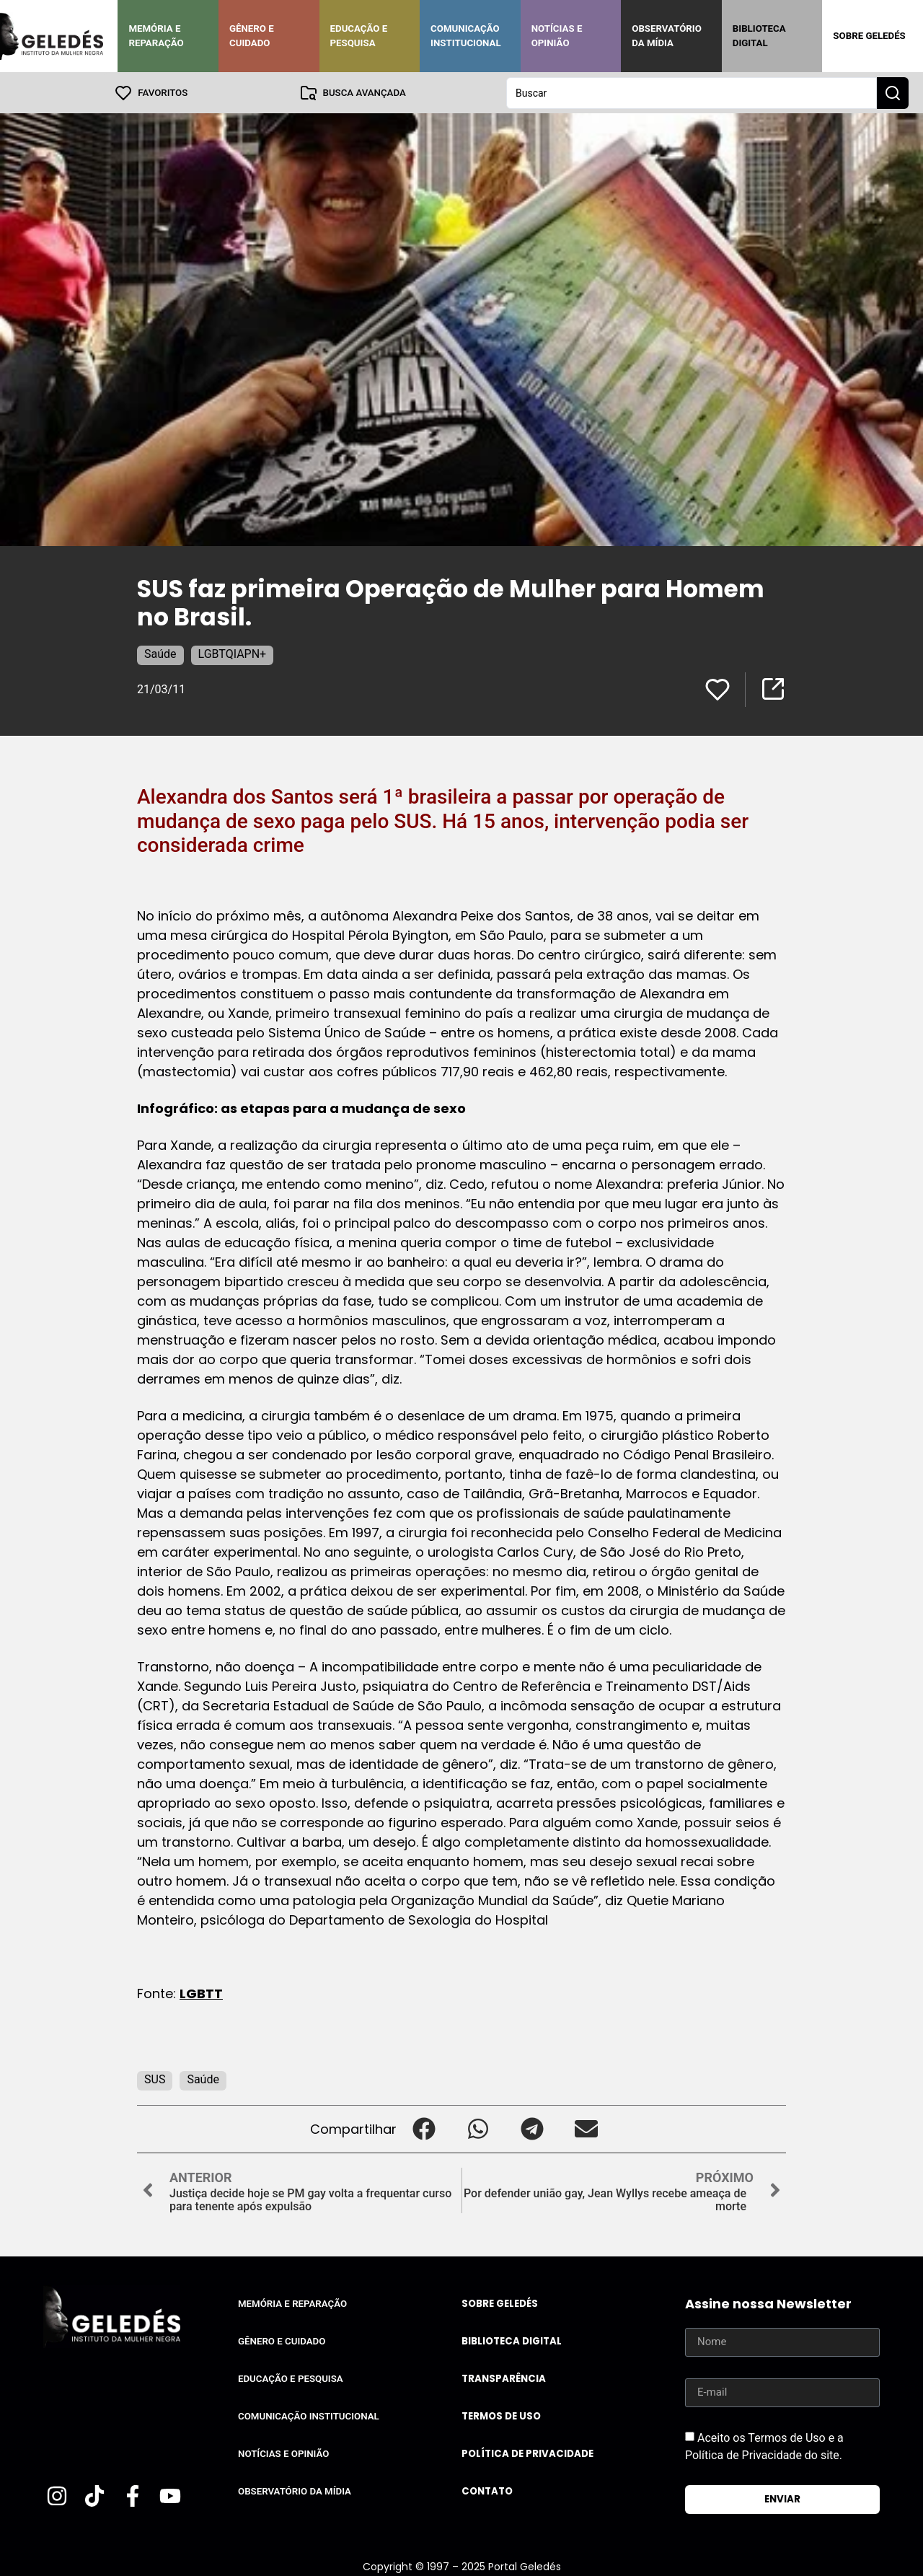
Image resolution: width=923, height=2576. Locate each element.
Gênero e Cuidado (251, 35)
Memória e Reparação (155, 35)
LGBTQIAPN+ (232, 653)
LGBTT (201, 1993)
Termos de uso (501, 2415)
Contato (487, 2490)
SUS (154, 2078)
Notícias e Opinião (557, 35)
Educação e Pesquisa (359, 35)
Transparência (504, 2378)
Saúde (160, 653)
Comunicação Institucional (465, 35)
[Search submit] (893, 92)
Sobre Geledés (869, 35)
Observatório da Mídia (667, 35)
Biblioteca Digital (759, 35)
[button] (424, 2128)
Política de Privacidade (527, 2453)
